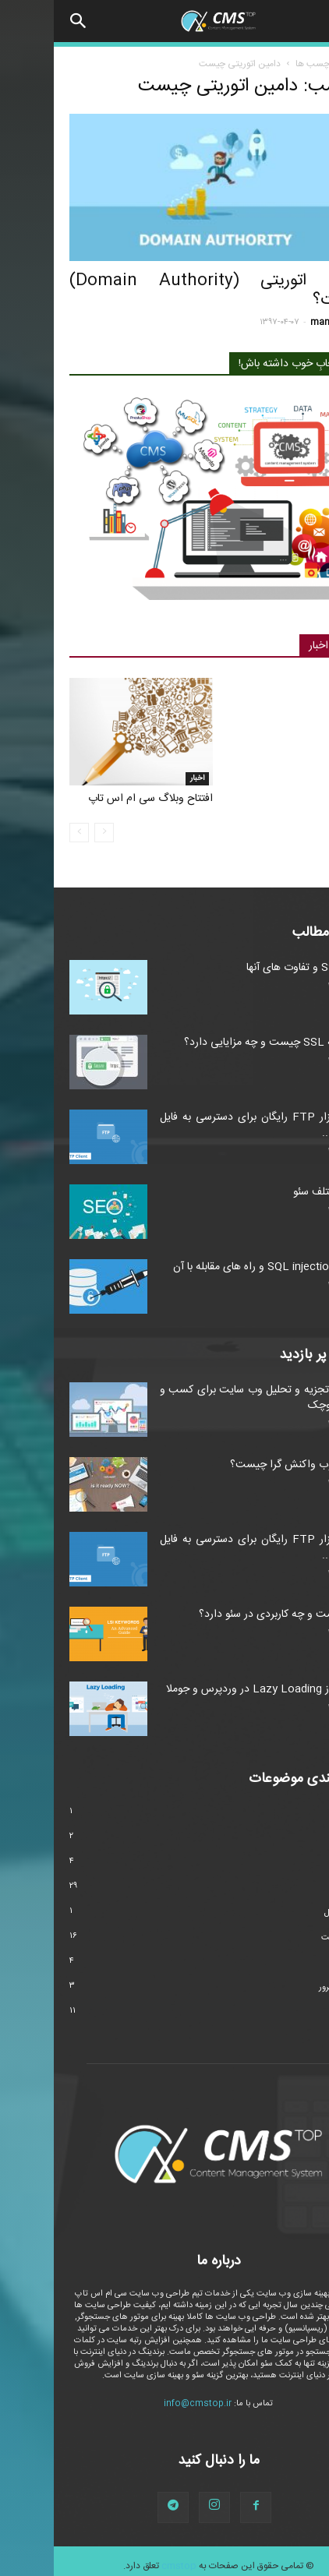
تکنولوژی (298, 1863)
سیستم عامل (292, 1913)
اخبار (143, 778)
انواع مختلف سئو (276, 1192)
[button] (25, 21)
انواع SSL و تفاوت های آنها (253, 967)
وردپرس (299, 2013)
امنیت (302, 1838)
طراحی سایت (290, 1938)
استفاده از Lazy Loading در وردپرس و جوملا (212, 1689)
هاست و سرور (289, 1988)
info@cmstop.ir (144, 2404)
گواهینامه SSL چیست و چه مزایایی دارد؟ (221, 1042)
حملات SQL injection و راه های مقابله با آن (216, 1267)
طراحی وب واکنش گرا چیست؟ (244, 1465)
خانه (305, 64)
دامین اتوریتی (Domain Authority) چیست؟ (164, 290)
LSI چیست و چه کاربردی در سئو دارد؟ (229, 1614)
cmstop (125, 2566)
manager (275, 323)
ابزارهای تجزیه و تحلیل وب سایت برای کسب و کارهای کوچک (209, 1398)
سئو (299, 254)
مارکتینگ (298, 1963)
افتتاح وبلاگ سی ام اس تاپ (96, 798)
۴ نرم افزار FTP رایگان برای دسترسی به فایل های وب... (209, 1125)
